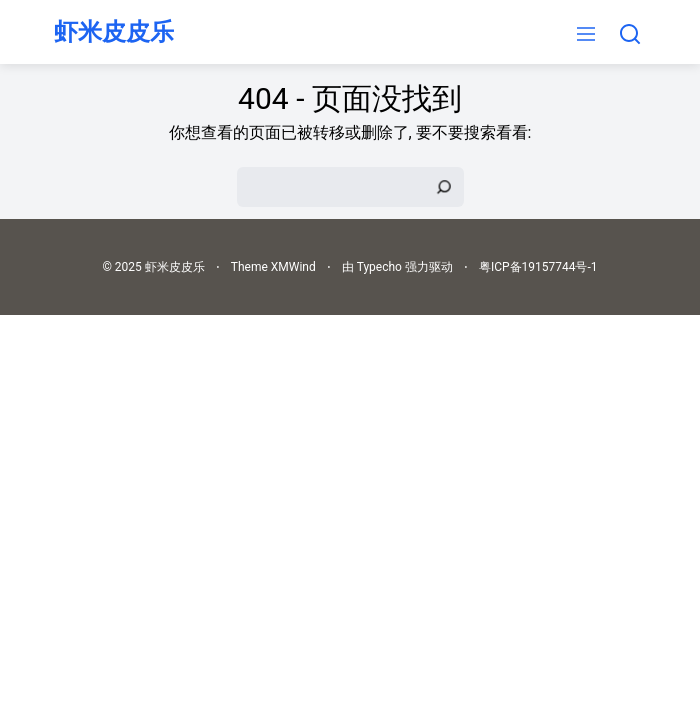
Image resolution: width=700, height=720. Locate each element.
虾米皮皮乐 (114, 32)
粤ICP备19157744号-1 (538, 267)
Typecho (379, 267)
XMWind (293, 267)
